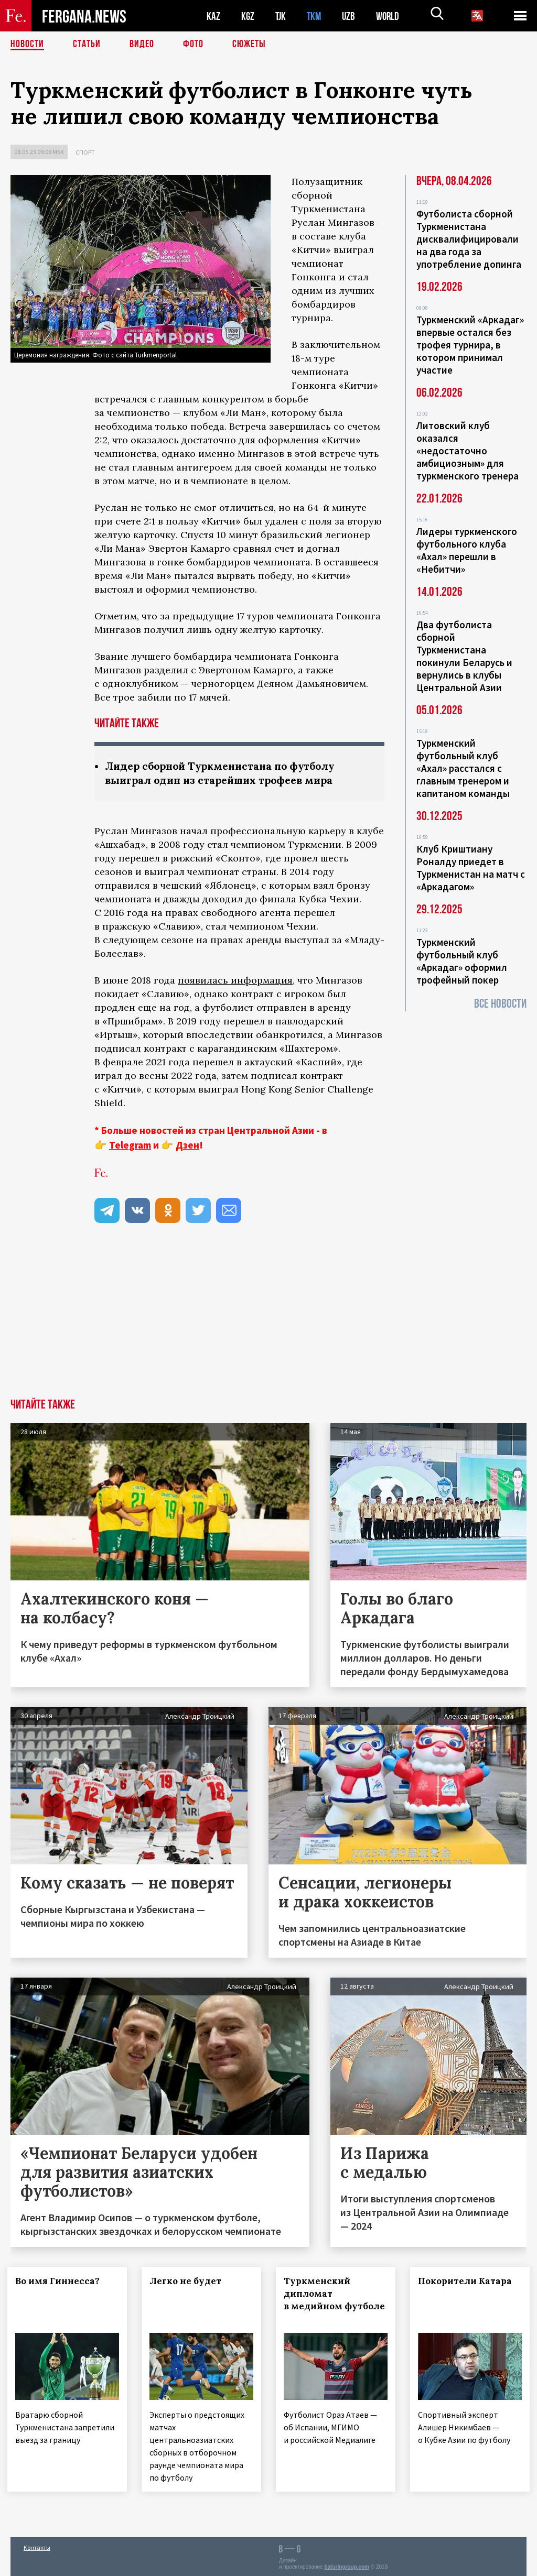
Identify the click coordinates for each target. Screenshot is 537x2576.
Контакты (37, 2545)
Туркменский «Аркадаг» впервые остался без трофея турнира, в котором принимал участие (470, 344)
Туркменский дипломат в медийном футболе (320, 2299)
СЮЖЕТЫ (249, 44)
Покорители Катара (468, 2281)
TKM (316, 16)
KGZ (248, 16)
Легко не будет (188, 2281)
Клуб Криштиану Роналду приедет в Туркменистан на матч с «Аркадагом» (470, 868)
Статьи (87, 44)
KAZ (213, 16)
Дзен (187, 1145)
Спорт (85, 152)
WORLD (391, 16)
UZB (351, 16)
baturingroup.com (346, 2565)
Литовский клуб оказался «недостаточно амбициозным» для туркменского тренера (467, 450)
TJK (281, 16)
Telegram (130, 1145)
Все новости (500, 1003)
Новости (27, 44)
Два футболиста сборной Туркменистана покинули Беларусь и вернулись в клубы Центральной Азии (464, 656)
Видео (142, 44)
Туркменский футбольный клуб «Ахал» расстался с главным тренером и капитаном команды (463, 768)
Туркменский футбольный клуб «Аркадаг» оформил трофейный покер (461, 961)
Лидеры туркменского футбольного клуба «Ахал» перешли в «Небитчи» (466, 550)
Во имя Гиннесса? (60, 2281)
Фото (193, 44)
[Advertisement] (268, 1320)
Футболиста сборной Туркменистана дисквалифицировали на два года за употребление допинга (468, 239)
